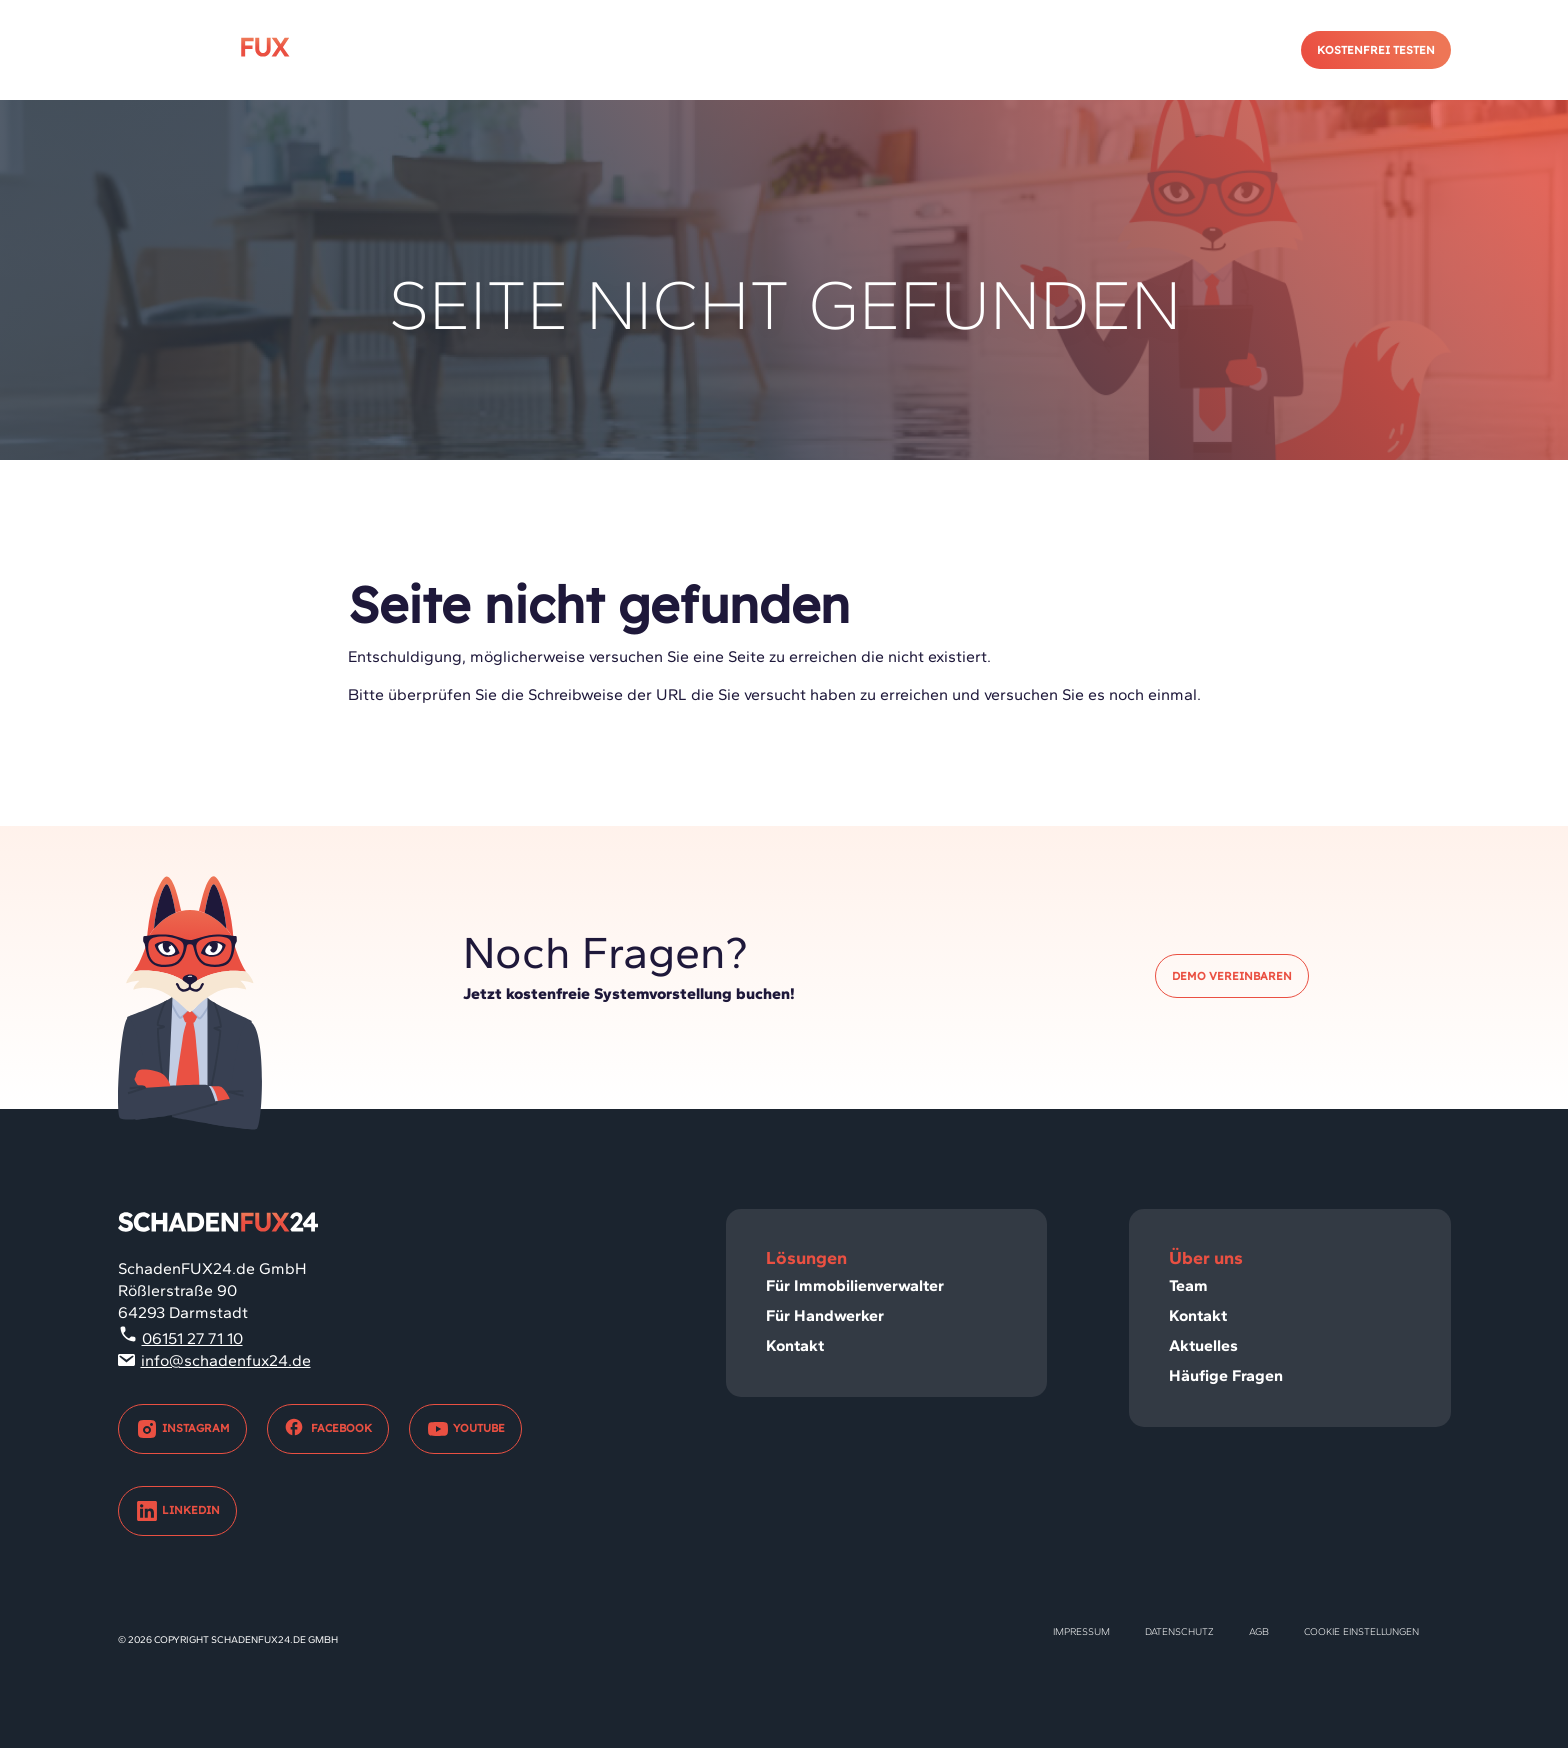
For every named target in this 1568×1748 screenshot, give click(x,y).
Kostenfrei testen (1376, 50)
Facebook (328, 1429)
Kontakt (1164, 50)
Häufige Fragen (1226, 1375)
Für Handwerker (825, 1315)
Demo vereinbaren (1232, 976)
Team (1188, 1285)
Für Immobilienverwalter (855, 1285)
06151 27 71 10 (192, 1338)
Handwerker (1026, 50)
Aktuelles (1203, 1345)
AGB (1259, 1631)
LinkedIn (177, 1511)
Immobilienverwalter (833, 50)
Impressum (1081, 1631)
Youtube (465, 1429)
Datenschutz (1179, 1631)
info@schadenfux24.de (226, 1360)
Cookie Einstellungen (1361, 1631)
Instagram (182, 1429)
